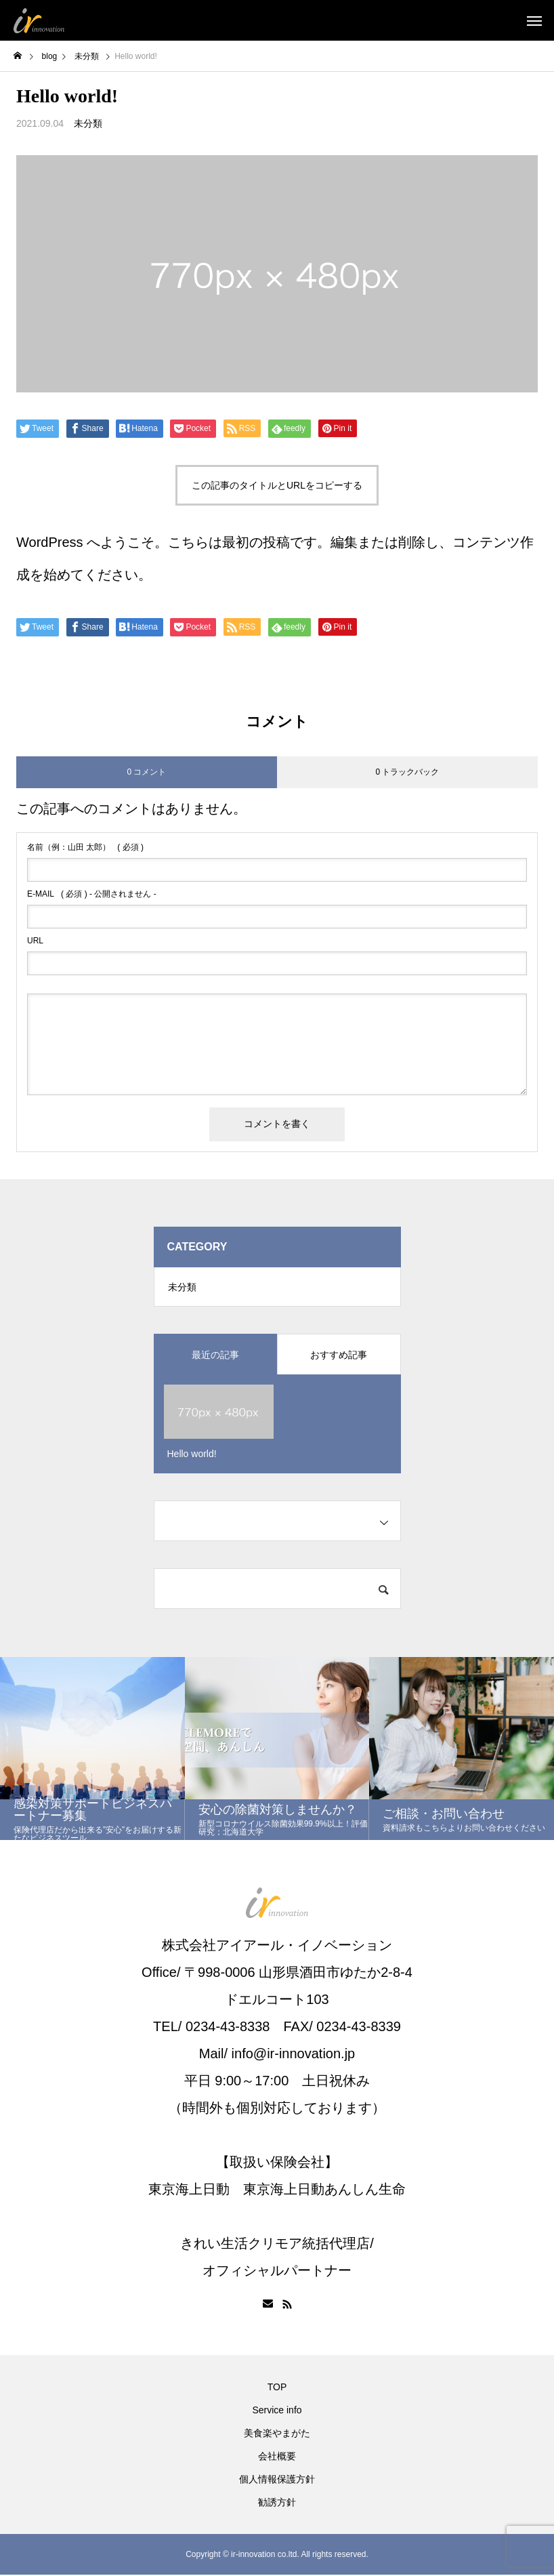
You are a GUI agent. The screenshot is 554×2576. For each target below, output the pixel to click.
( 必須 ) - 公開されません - (91, 894)
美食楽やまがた (277, 2434)
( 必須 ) (85, 847)
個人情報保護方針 (277, 2480)
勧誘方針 (277, 2503)
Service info (276, 2411)
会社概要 (277, 2457)
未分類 (88, 123)
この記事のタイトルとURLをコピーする (277, 485)
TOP (277, 2388)
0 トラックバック (407, 772)
